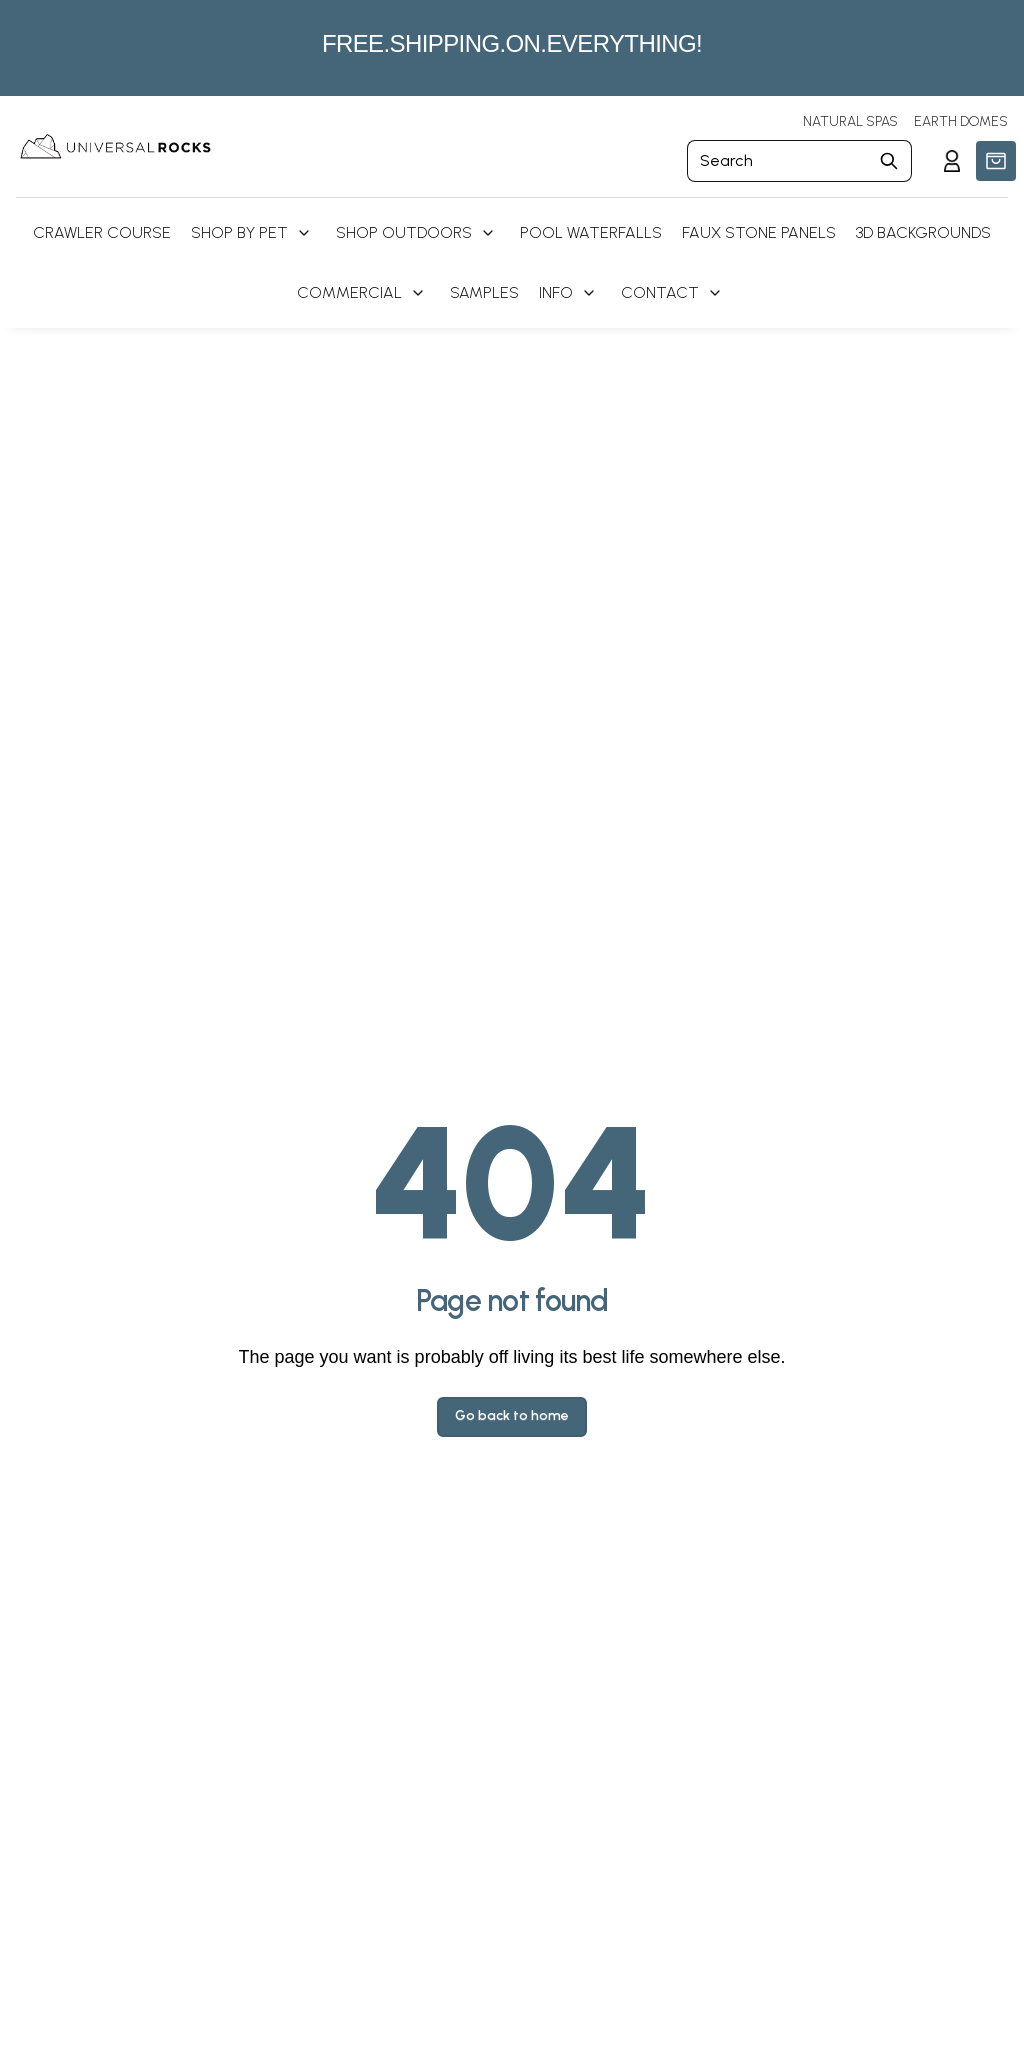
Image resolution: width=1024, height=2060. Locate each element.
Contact (660, 292)
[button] (996, 161)
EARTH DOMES (961, 121)
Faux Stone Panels (759, 232)
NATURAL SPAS (850, 121)
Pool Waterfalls (591, 232)
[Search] (777, 161)
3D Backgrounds (923, 232)
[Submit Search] (889, 161)
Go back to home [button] (512, 1415)
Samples (484, 292)
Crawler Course (102, 232)
